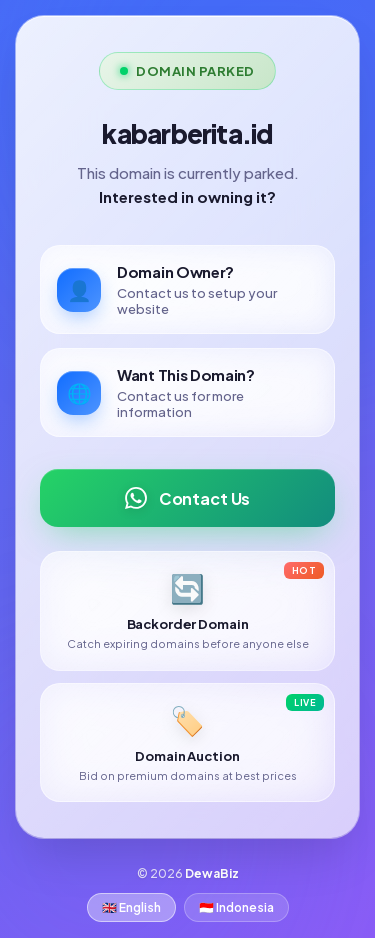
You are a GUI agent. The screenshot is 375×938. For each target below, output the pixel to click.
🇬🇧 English (131, 907)
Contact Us (187, 498)
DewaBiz (212, 873)
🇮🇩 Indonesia (236, 907)
